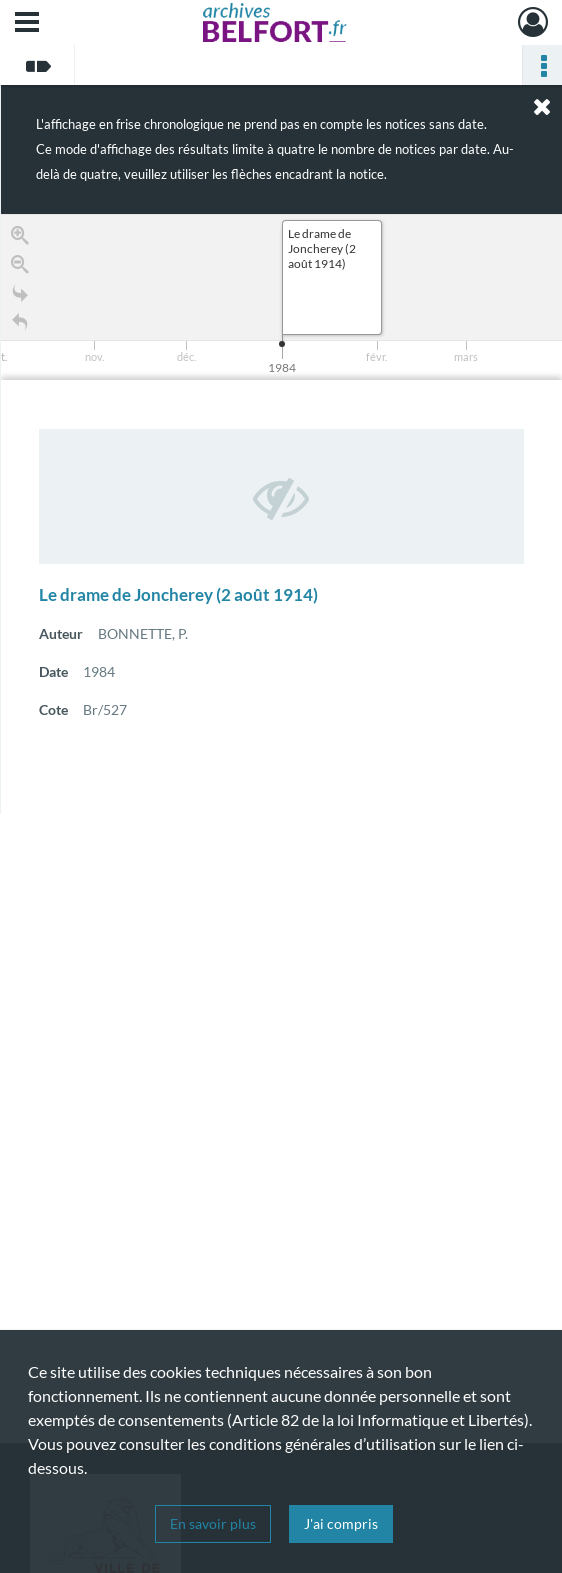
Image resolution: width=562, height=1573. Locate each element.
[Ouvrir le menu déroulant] (27, 24)
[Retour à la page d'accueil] (20, 325)
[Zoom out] (20, 267)
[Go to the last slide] (20, 296)
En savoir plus (213, 1523)
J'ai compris (341, 1523)
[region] (281, 514)
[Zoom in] (20, 238)
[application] (281, 297)
